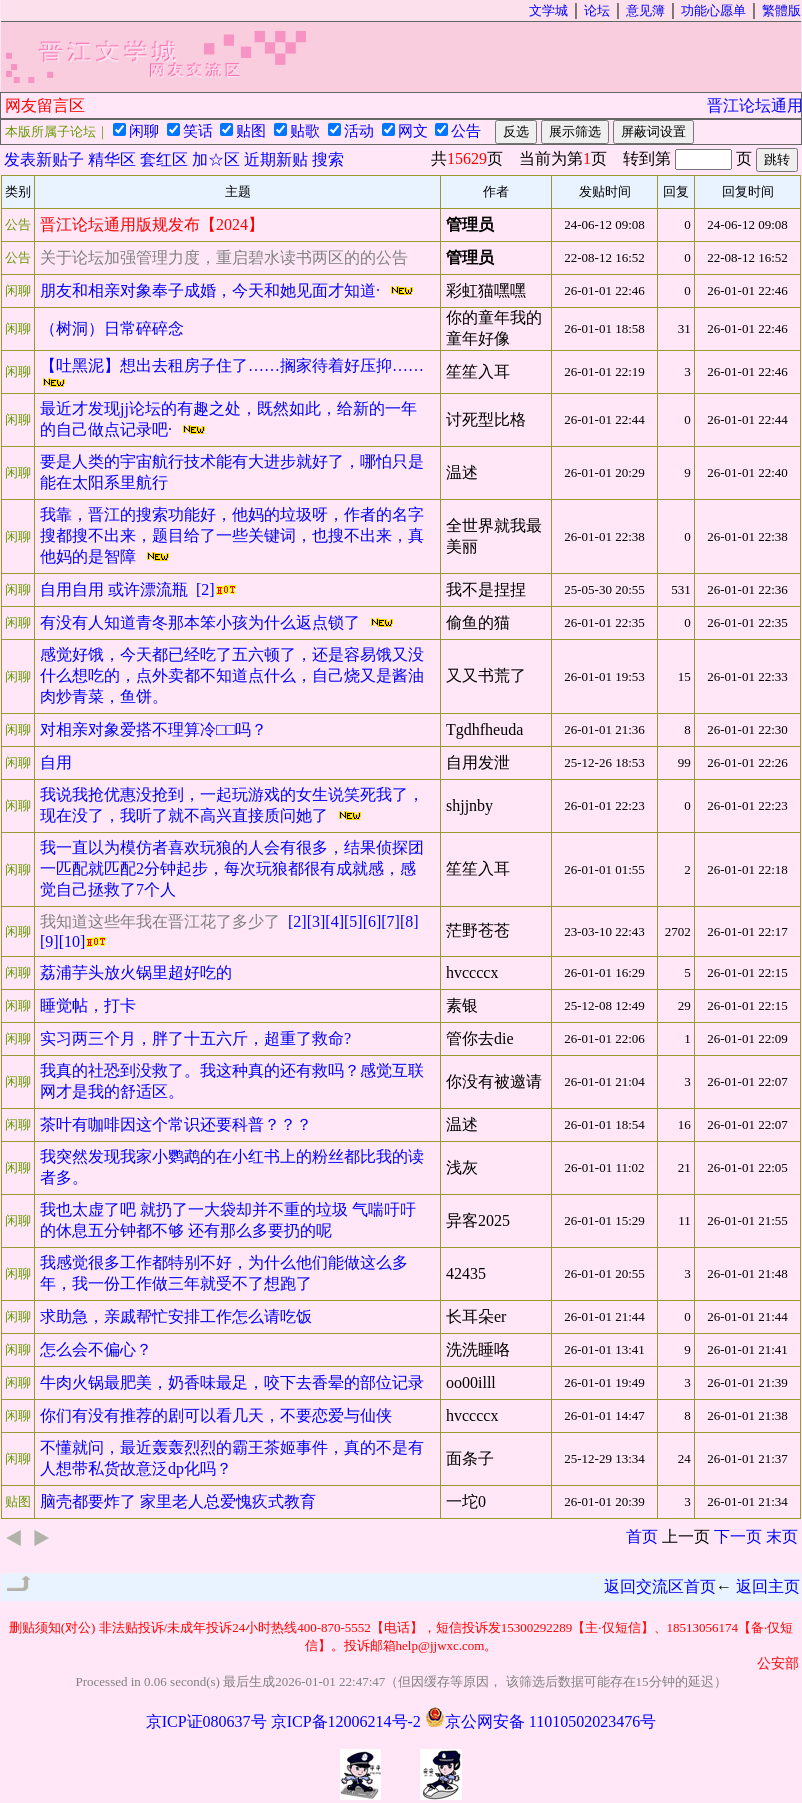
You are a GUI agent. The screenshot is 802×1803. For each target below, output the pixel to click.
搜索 (328, 159)
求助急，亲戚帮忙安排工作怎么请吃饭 (178, 1316)
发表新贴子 (44, 159)
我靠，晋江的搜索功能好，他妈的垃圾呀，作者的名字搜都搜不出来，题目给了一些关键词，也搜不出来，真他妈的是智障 (232, 535)
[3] (316, 921)
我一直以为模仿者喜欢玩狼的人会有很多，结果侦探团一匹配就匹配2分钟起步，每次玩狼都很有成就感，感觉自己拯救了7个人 (232, 868)
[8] (409, 921)
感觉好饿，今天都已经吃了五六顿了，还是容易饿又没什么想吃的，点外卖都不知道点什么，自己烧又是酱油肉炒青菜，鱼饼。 (232, 675)
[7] (390, 921)
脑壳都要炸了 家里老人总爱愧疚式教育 (180, 1501)
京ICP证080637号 (206, 1721)
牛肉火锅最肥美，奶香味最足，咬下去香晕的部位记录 (234, 1382)
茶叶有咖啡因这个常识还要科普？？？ (178, 1124)
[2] (205, 589)
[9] (49, 941)
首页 (642, 1536)
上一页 (686, 1536)
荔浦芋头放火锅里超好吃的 (138, 972)
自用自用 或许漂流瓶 (118, 589)
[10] (72, 941)
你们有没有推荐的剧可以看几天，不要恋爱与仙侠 (218, 1415)
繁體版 (781, 10)
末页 (782, 1536)
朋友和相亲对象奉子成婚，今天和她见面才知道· (214, 290)
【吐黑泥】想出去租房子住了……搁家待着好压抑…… (234, 365)
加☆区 (216, 159)
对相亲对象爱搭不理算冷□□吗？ (155, 729)
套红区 (164, 159)
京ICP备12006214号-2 (346, 1721)
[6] (372, 921)
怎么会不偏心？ (98, 1349)
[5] (353, 921)
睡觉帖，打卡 (90, 1005)
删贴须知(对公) (52, 1627)
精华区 (112, 159)
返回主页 (768, 1586)
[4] (334, 921)
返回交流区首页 (660, 1586)
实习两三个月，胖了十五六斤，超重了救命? (197, 1038)
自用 (58, 762)
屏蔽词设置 (653, 131)
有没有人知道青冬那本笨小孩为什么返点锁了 (204, 622)
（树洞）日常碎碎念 (114, 328)
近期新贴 (276, 159)
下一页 (738, 1536)
